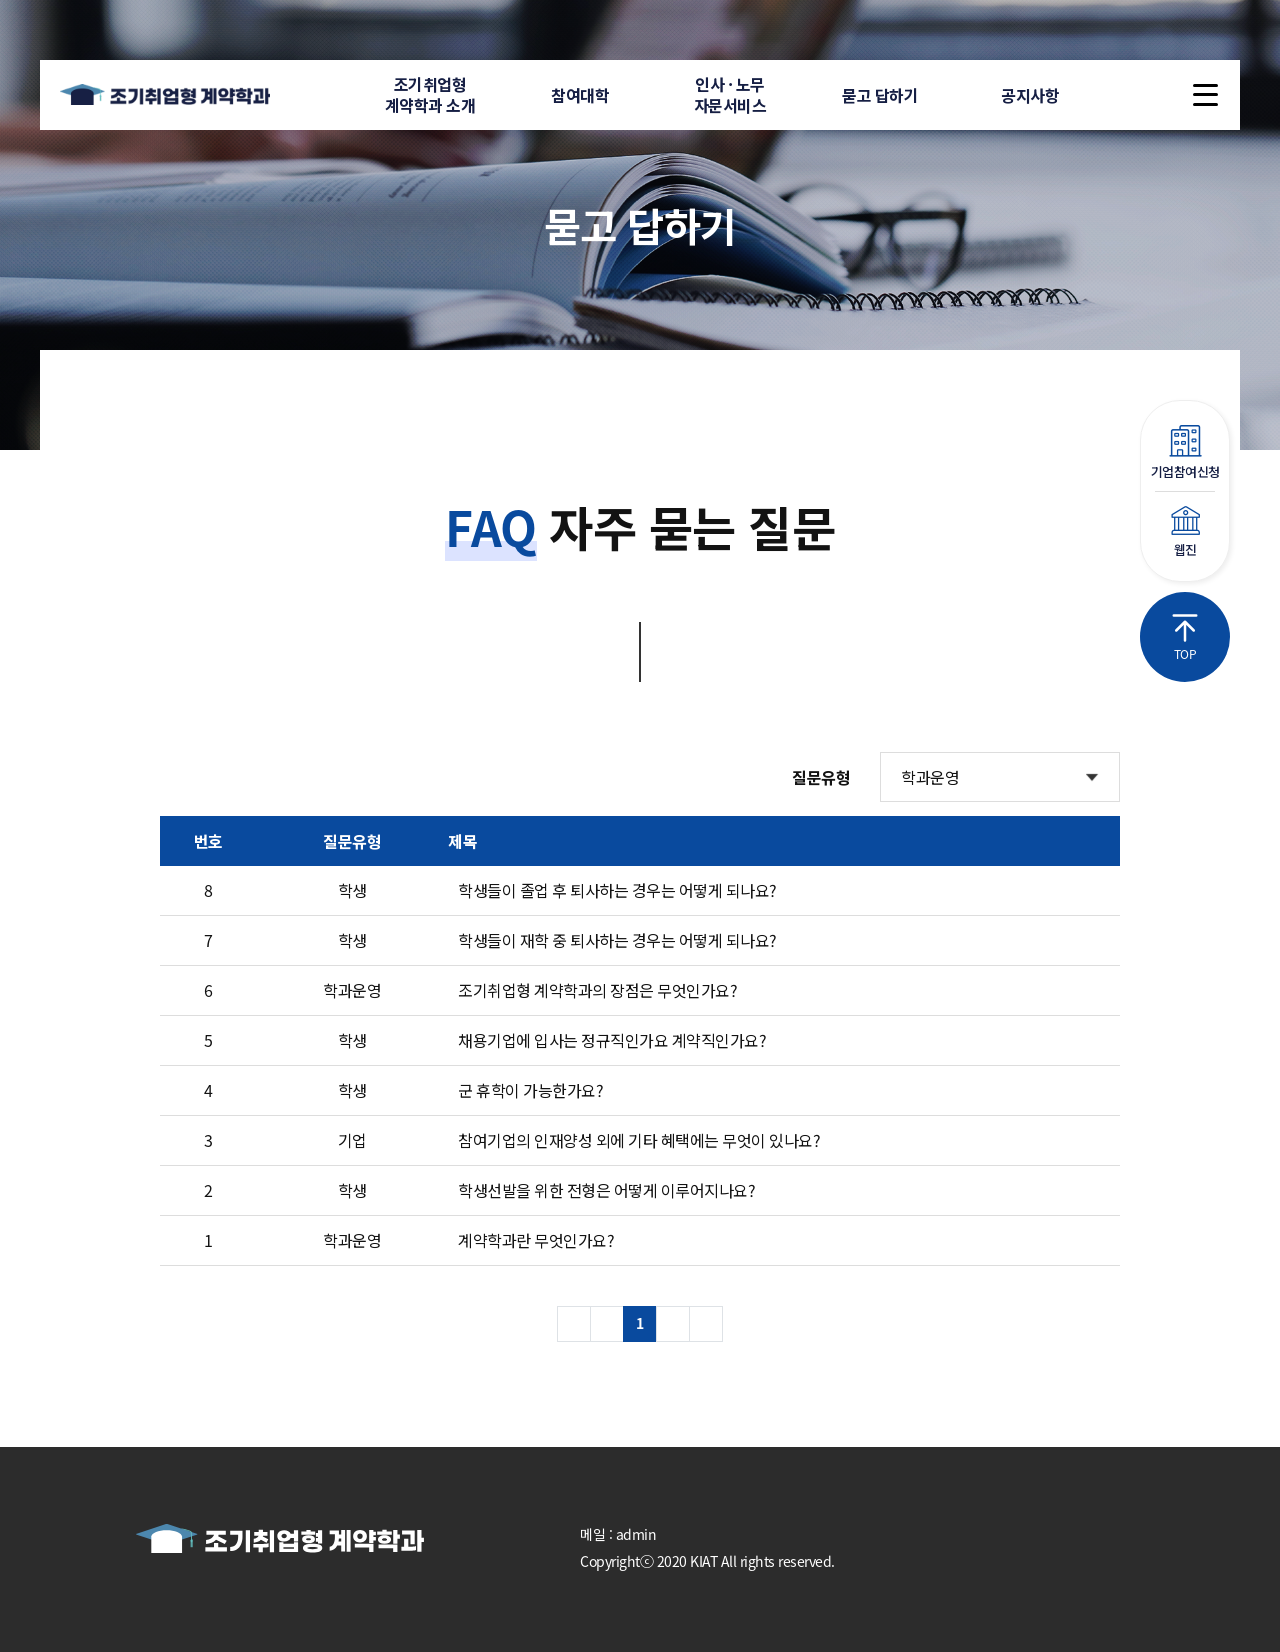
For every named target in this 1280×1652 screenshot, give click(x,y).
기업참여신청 (1185, 453)
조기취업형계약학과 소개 (430, 94)
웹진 (1185, 532)
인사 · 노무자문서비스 (730, 94)
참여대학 (580, 95)
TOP (1185, 638)
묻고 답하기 (880, 95)
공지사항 (1030, 95)
